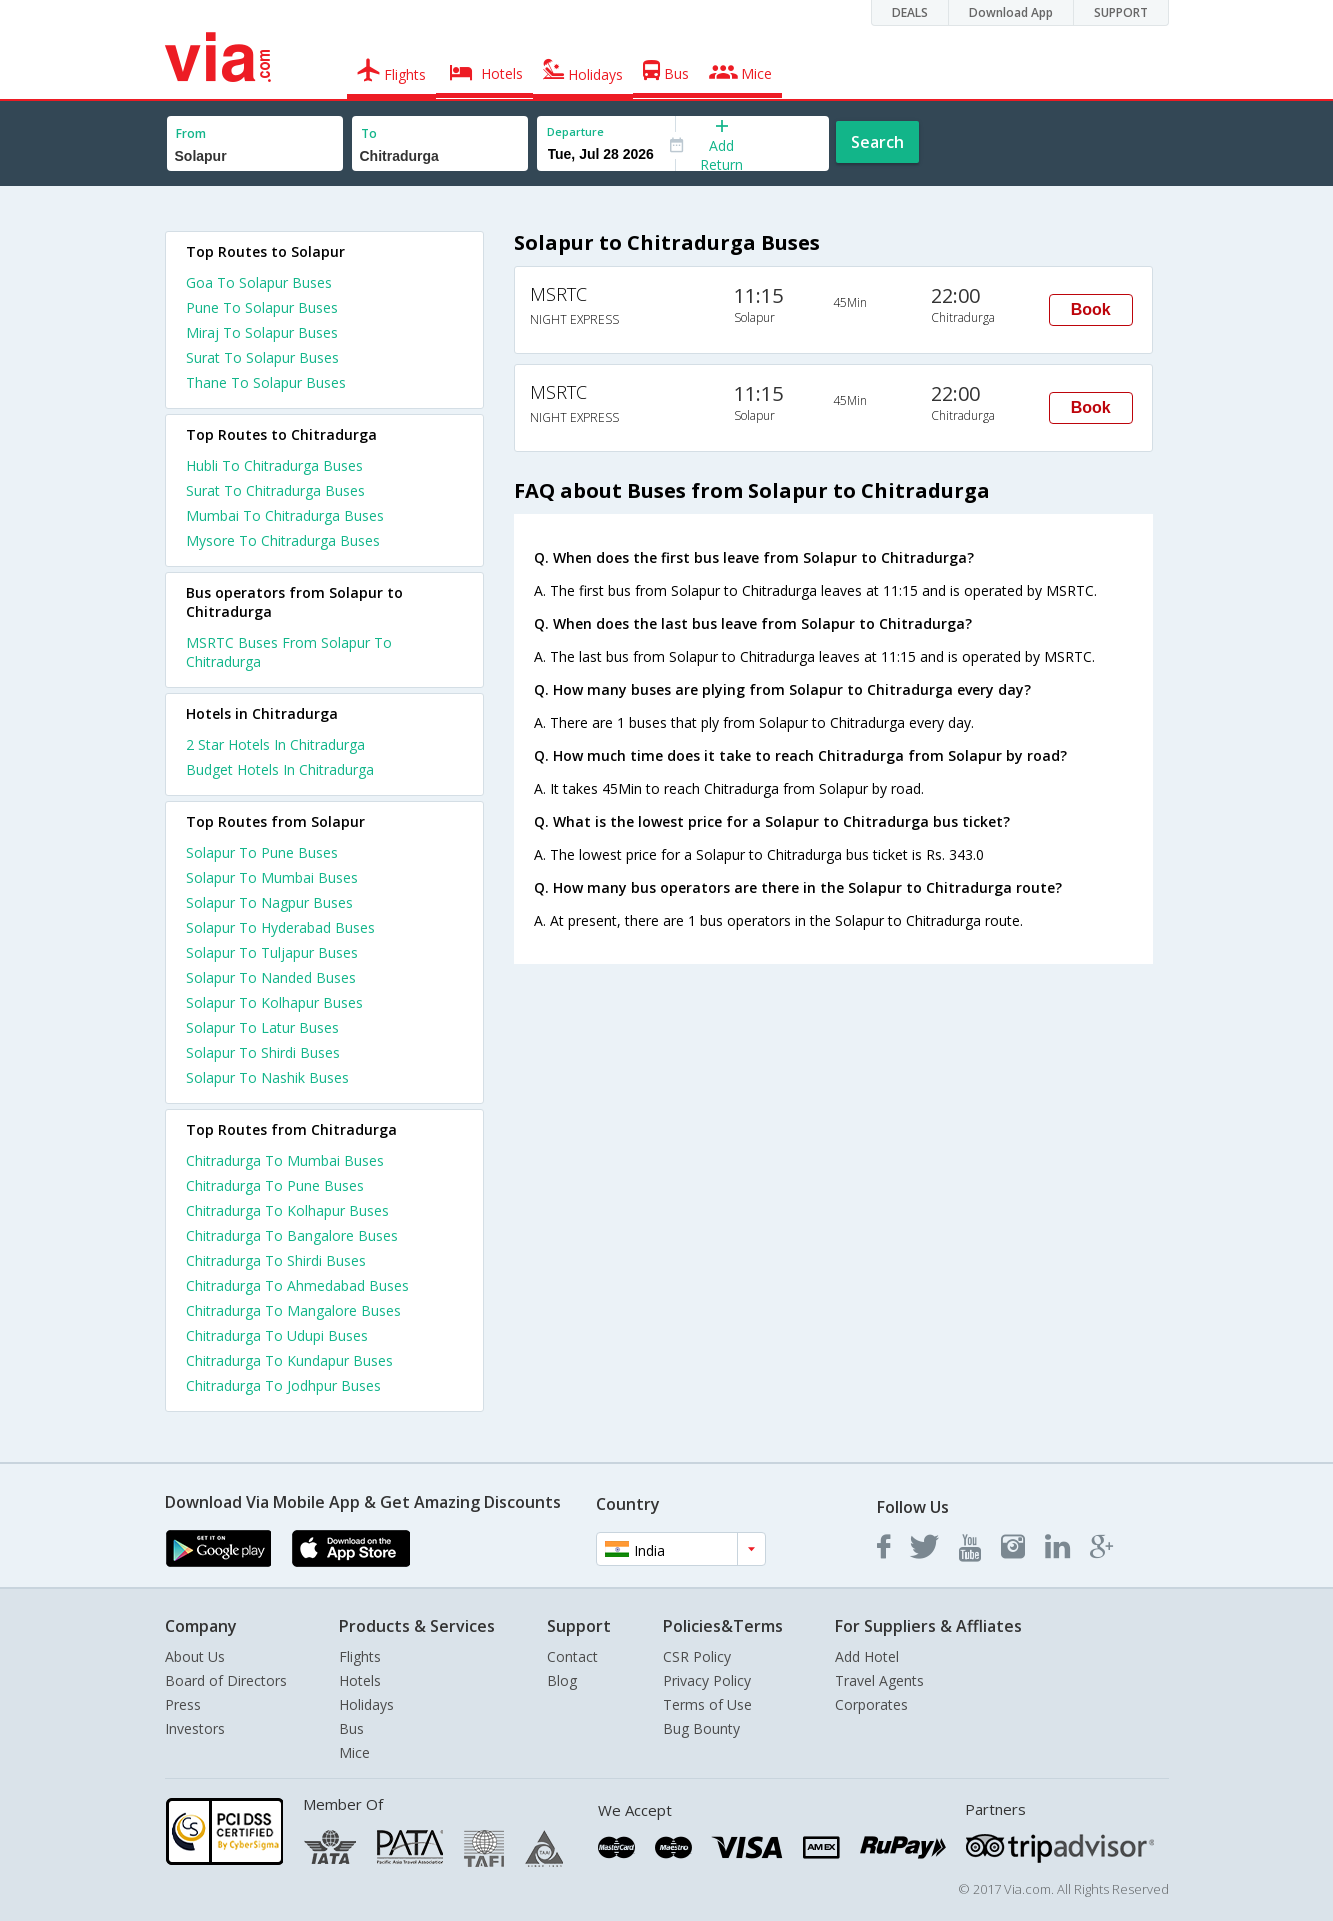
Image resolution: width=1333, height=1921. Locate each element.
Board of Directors (226, 1680)
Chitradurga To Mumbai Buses (285, 1160)
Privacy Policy (707, 1680)
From (191, 133)
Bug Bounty (701, 1728)
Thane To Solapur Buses (266, 382)
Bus (351, 1728)
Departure (575, 131)
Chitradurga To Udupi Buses (277, 1335)
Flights (360, 1656)
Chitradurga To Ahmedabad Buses (297, 1285)
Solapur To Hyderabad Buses (280, 927)
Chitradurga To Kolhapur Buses (287, 1210)
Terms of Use (707, 1704)
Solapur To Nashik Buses (267, 1077)
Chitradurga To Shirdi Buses (276, 1260)
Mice (354, 1752)
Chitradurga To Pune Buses (275, 1185)
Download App (1011, 12)
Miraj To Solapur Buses (262, 332)
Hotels (360, 1680)
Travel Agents (879, 1680)
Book (1091, 309)
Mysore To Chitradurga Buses (283, 540)
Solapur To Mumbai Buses (272, 877)
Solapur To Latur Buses (262, 1027)
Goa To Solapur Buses (259, 282)
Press (183, 1704)
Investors (195, 1728)
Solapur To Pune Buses (262, 852)
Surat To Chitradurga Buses (275, 490)
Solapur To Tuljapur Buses (272, 952)
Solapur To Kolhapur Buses (274, 1002)
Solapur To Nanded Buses (271, 977)
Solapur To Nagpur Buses (269, 902)
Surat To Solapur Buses (262, 357)
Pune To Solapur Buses (262, 307)
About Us (195, 1656)
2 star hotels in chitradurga (275, 744)
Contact (572, 1656)
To (369, 133)
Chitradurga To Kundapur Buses (289, 1360)
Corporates (871, 1704)
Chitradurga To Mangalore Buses (293, 1310)
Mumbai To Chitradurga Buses (285, 515)
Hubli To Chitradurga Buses (274, 465)
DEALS (910, 12)
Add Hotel (867, 1656)
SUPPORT (1121, 12)
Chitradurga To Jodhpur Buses (283, 1385)
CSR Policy (697, 1656)
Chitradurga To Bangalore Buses (292, 1235)
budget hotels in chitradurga (280, 769)
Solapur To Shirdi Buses (263, 1052)
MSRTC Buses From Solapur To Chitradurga (289, 652)
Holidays (366, 1704)
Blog (562, 1680)
